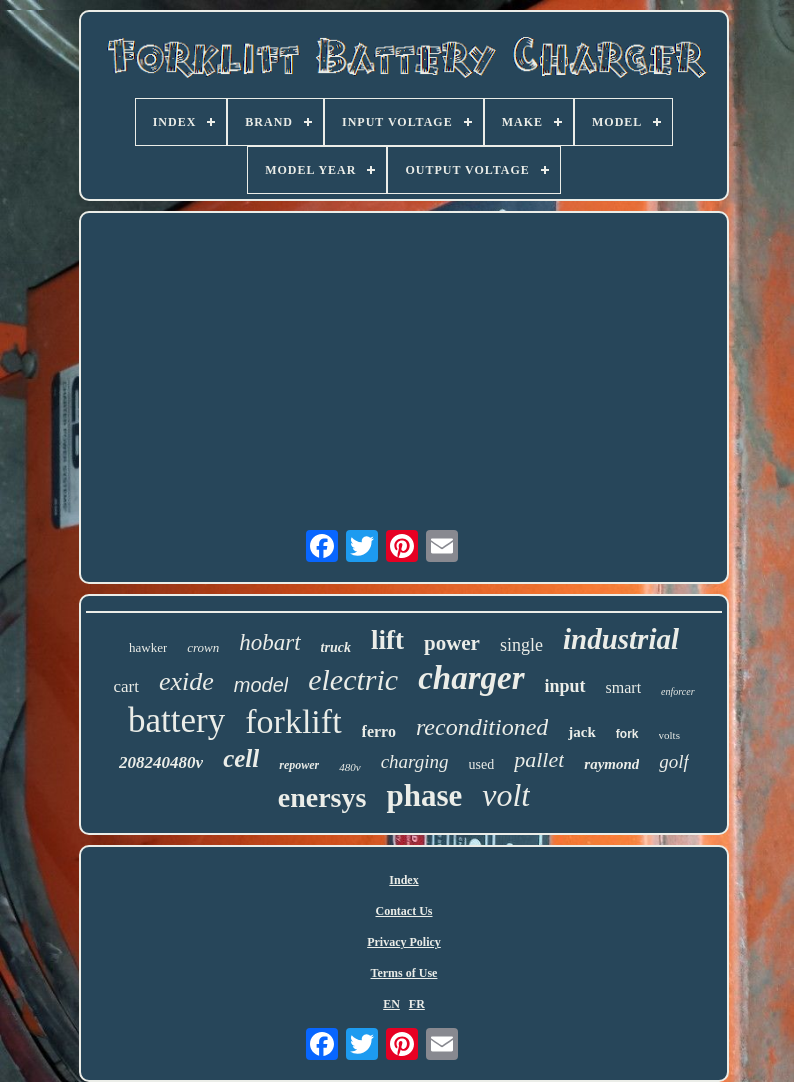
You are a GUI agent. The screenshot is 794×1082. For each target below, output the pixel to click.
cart (125, 686)
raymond (611, 764)
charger (471, 678)
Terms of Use (404, 973)
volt (506, 795)
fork (627, 734)
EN (391, 1004)
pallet (539, 759)
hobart (269, 642)
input (565, 686)
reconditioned (482, 727)
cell (241, 758)
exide (186, 681)
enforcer (678, 691)
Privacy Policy (404, 942)
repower (299, 765)
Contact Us (404, 911)
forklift (293, 721)
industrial (621, 639)
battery (176, 720)
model (261, 685)
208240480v (161, 762)
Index (403, 880)
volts (669, 735)
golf (674, 761)
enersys (322, 797)
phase (424, 795)
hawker (148, 647)
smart (624, 687)
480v (349, 767)
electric (353, 679)
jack (582, 732)
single (521, 645)
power (452, 643)
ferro (379, 731)
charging (415, 761)
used (482, 764)
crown (203, 647)
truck (336, 647)
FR (417, 1004)
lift (387, 640)
